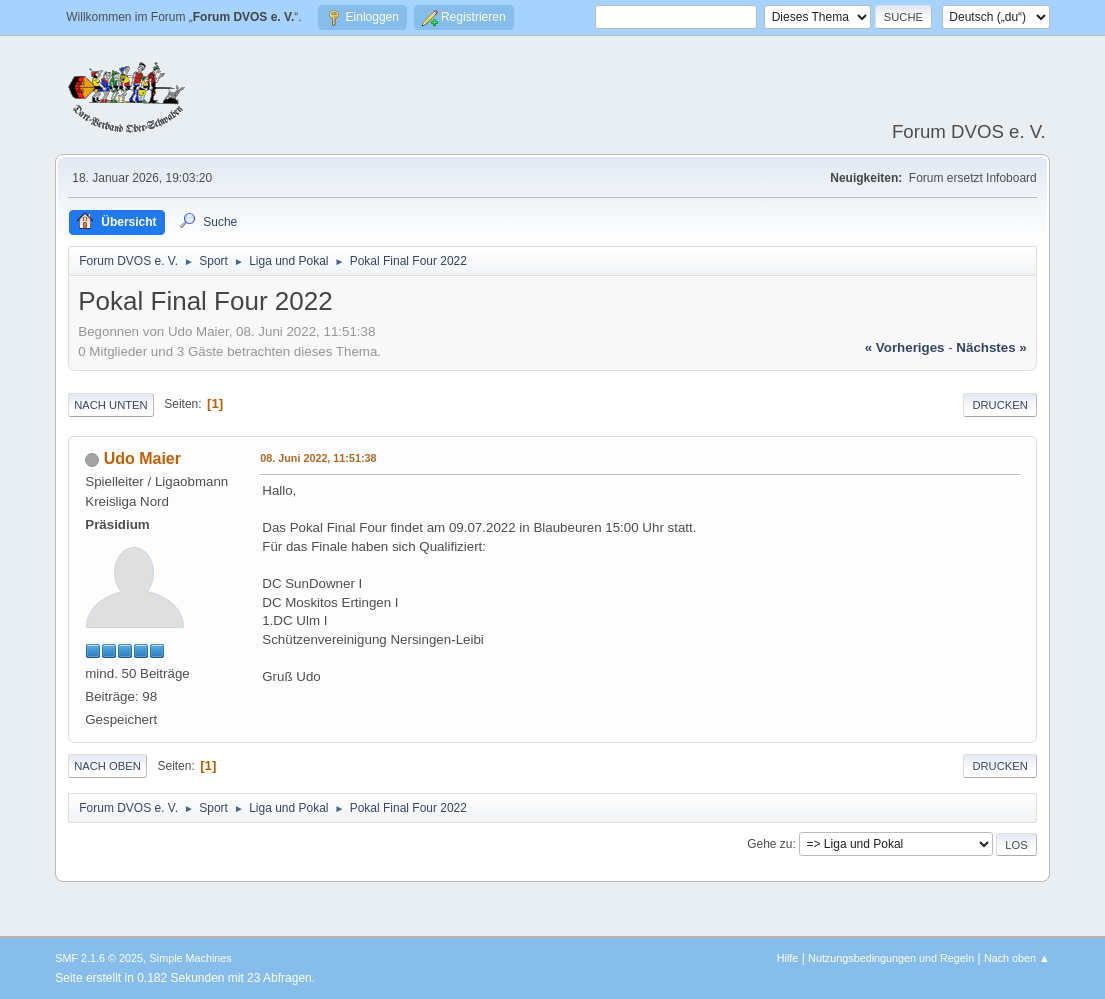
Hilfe (788, 958)
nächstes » (991, 347)
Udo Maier (142, 458)
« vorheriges (905, 347)
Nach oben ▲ (1017, 958)
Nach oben (107, 766)
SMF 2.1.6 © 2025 (99, 958)
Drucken (999, 405)
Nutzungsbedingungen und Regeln (891, 958)
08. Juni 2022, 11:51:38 (318, 458)
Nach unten (110, 405)
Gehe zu (769, 844)
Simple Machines (191, 958)
